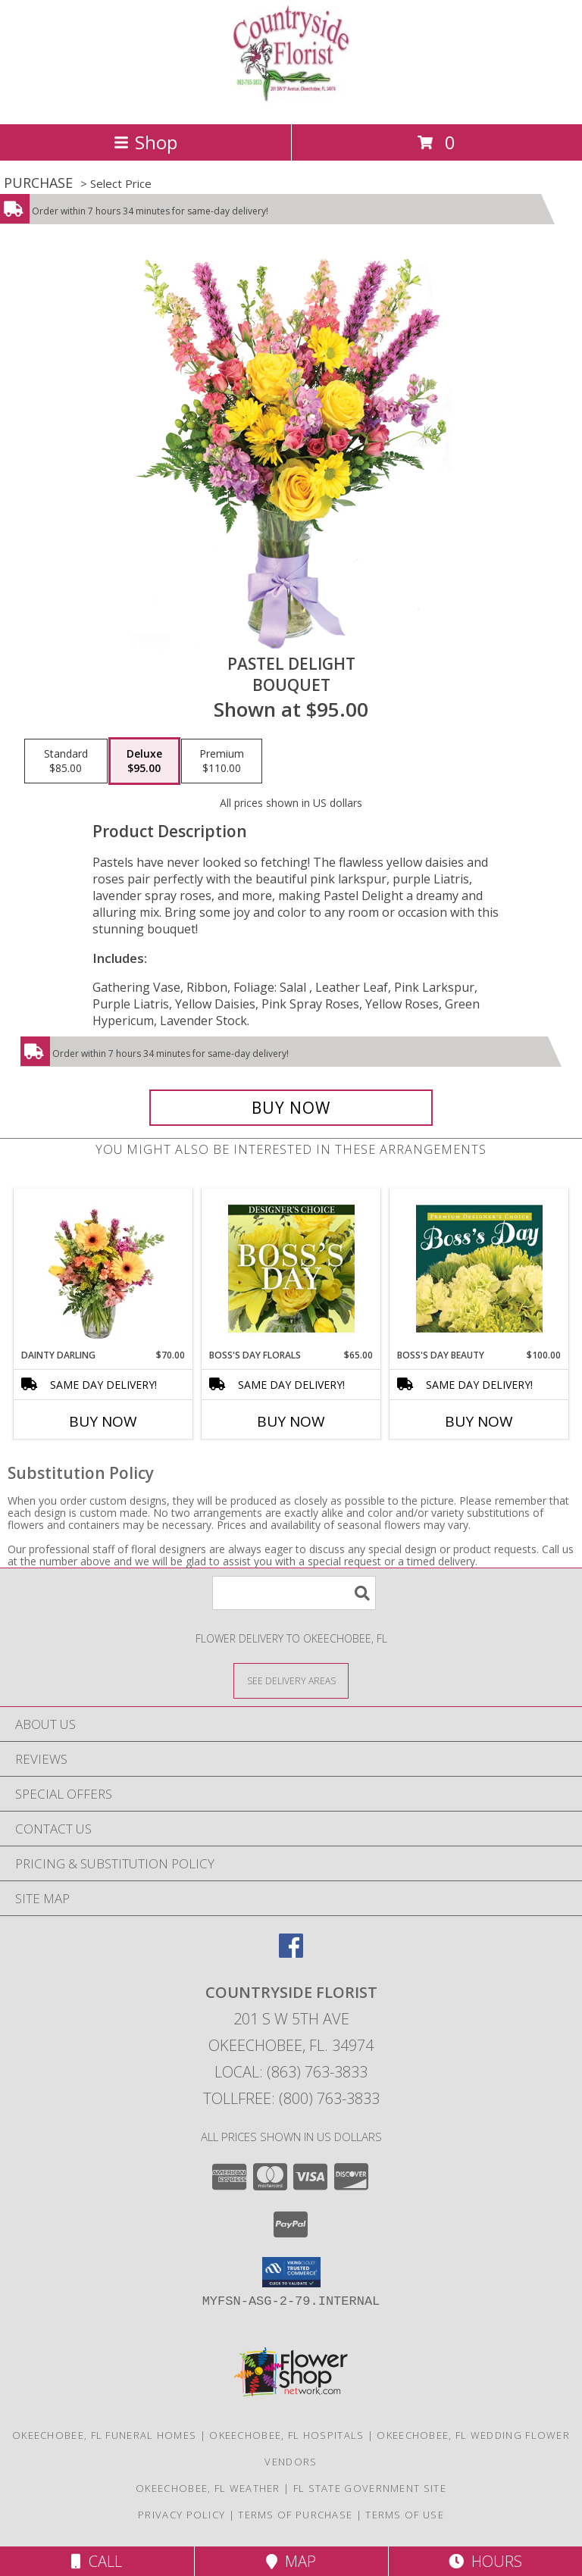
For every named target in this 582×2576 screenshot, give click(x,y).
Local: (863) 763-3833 (291, 2072)
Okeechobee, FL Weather (208, 2488)
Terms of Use (404, 2514)
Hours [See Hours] (485, 2561)
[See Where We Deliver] (291, 1680)
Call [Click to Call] (96, 2561)
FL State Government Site (369, 2488)
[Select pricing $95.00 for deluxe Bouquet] (144, 761)
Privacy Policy (181, 2514)
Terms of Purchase (295, 2514)
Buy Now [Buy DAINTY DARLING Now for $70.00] (103, 1421)
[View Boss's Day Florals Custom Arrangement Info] (291, 1268)
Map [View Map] (291, 2561)
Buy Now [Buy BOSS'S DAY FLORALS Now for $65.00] (291, 1421)
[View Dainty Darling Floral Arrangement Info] (103, 1268)
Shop (145, 142)
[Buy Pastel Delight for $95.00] (291, 1107)
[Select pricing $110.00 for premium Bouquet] (221, 761)
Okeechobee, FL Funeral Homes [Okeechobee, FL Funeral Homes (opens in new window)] (104, 2435)
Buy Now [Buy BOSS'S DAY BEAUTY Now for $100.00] (479, 1421)
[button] (291, 2272)
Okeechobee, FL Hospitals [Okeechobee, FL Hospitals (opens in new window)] (286, 2435)
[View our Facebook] (291, 1953)
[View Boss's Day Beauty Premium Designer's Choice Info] (479, 1268)
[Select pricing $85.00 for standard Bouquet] (66, 761)
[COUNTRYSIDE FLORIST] (291, 102)
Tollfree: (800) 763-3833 (291, 2098)
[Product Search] (294, 1593)
